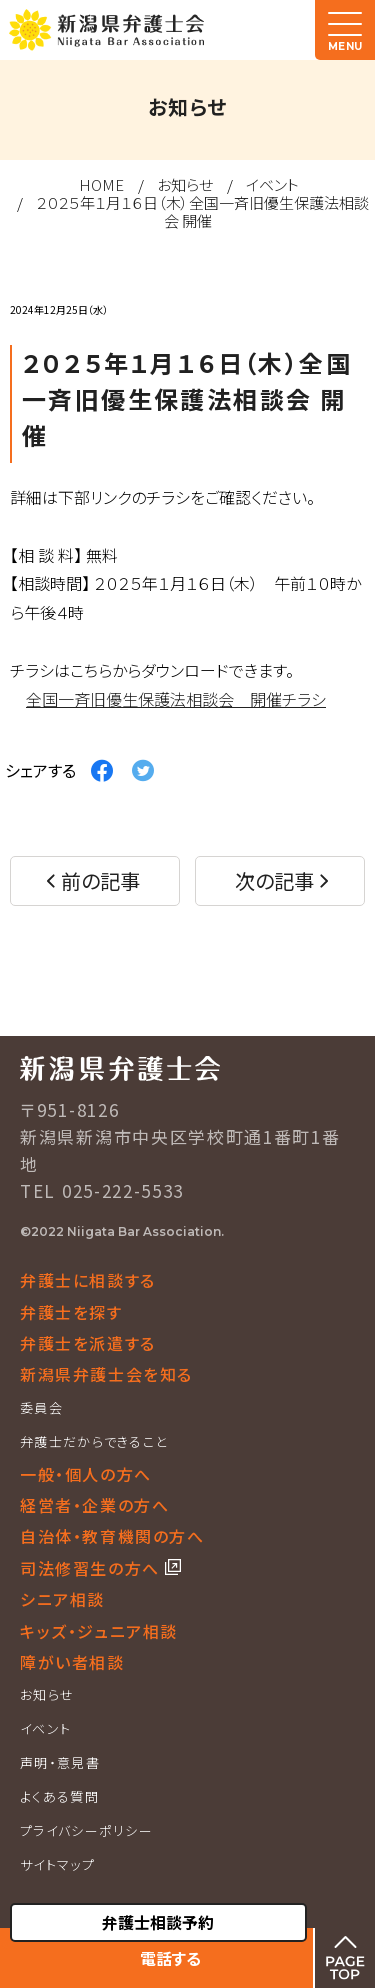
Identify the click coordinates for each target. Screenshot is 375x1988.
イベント (272, 184)
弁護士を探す (71, 1312)
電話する (170, 1958)
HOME (101, 184)
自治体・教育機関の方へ (112, 1536)
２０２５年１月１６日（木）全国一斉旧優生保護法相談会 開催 (202, 211)
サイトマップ (57, 1864)
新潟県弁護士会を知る (106, 1374)
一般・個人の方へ (86, 1474)
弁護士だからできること (93, 1441)
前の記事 (100, 880)
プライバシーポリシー (86, 1830)
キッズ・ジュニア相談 (99, 1631)
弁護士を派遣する (88, 1343)
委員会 (41, 1407)
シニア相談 (62, 1599)
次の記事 (274, 880)
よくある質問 (59, 1796)
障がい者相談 (72, 1662)
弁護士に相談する (88, 1280)
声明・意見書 (60, 1762)
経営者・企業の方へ (94, 1505)
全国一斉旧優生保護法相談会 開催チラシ (176, 699)
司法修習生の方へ (92, 1568)
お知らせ (185, 184)
